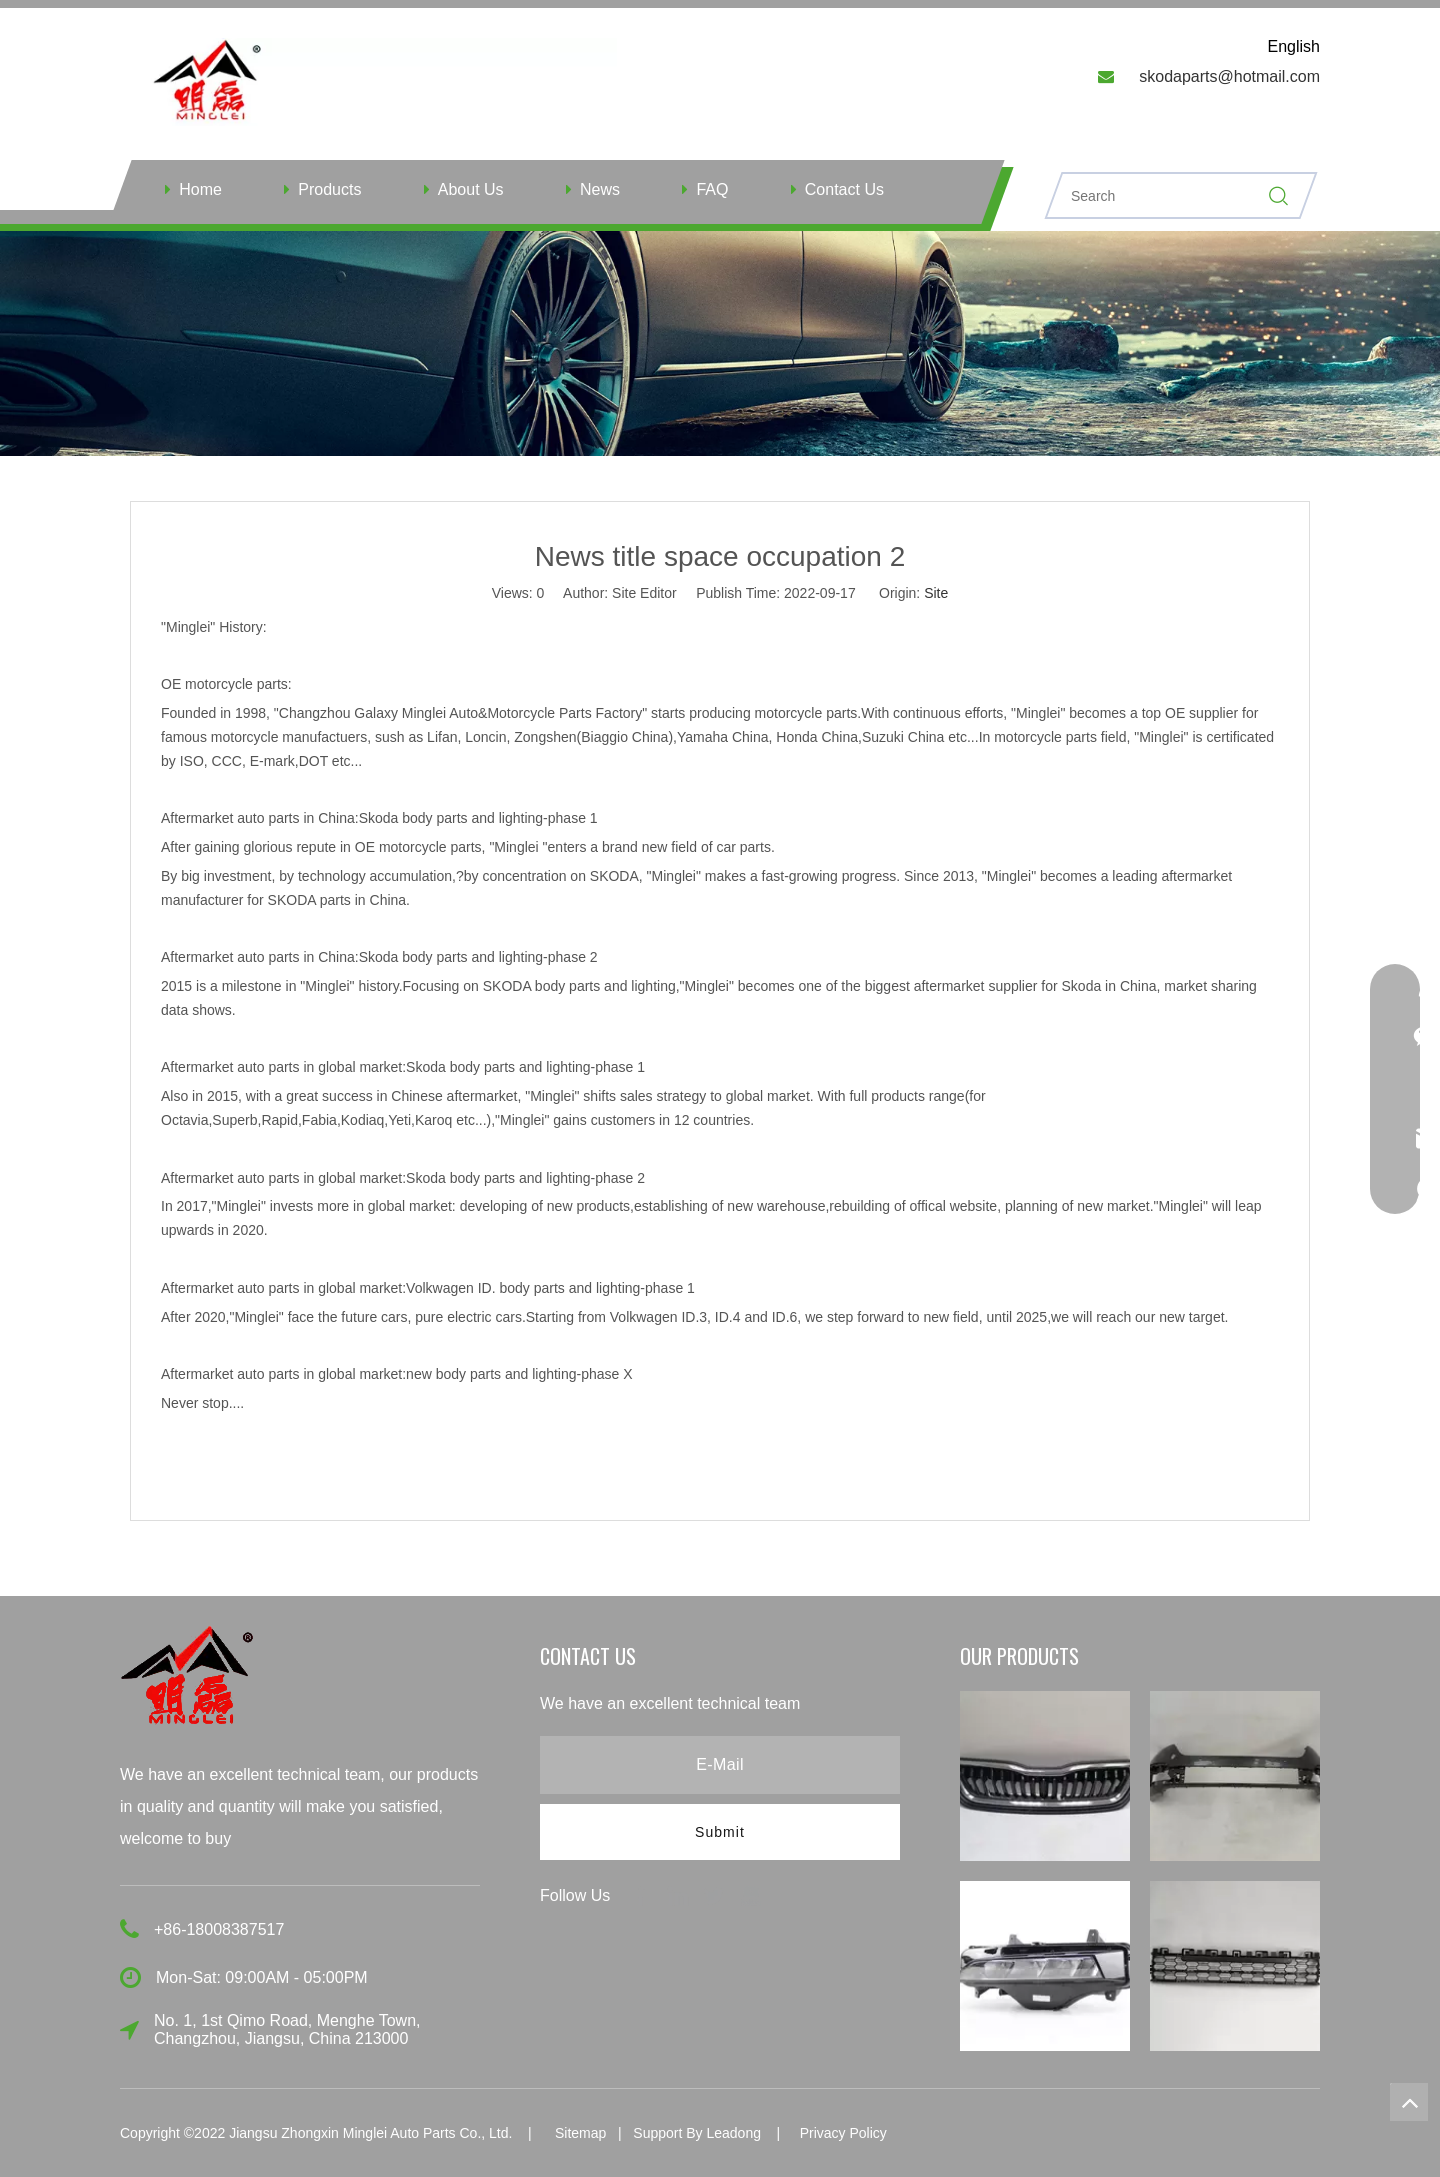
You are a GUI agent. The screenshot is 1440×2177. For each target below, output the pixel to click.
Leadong (733, 2133)
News (600, 189)
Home (200, 189)
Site (936, 593)
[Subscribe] (720, 1832)
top (1409, 2102)
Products (329, 189)
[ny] (720, 343)
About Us (471, 189)
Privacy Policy (843, 2133)
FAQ (712, 189)
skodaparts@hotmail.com (1229, 76)
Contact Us (844, 189)
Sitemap (580, 2133)
